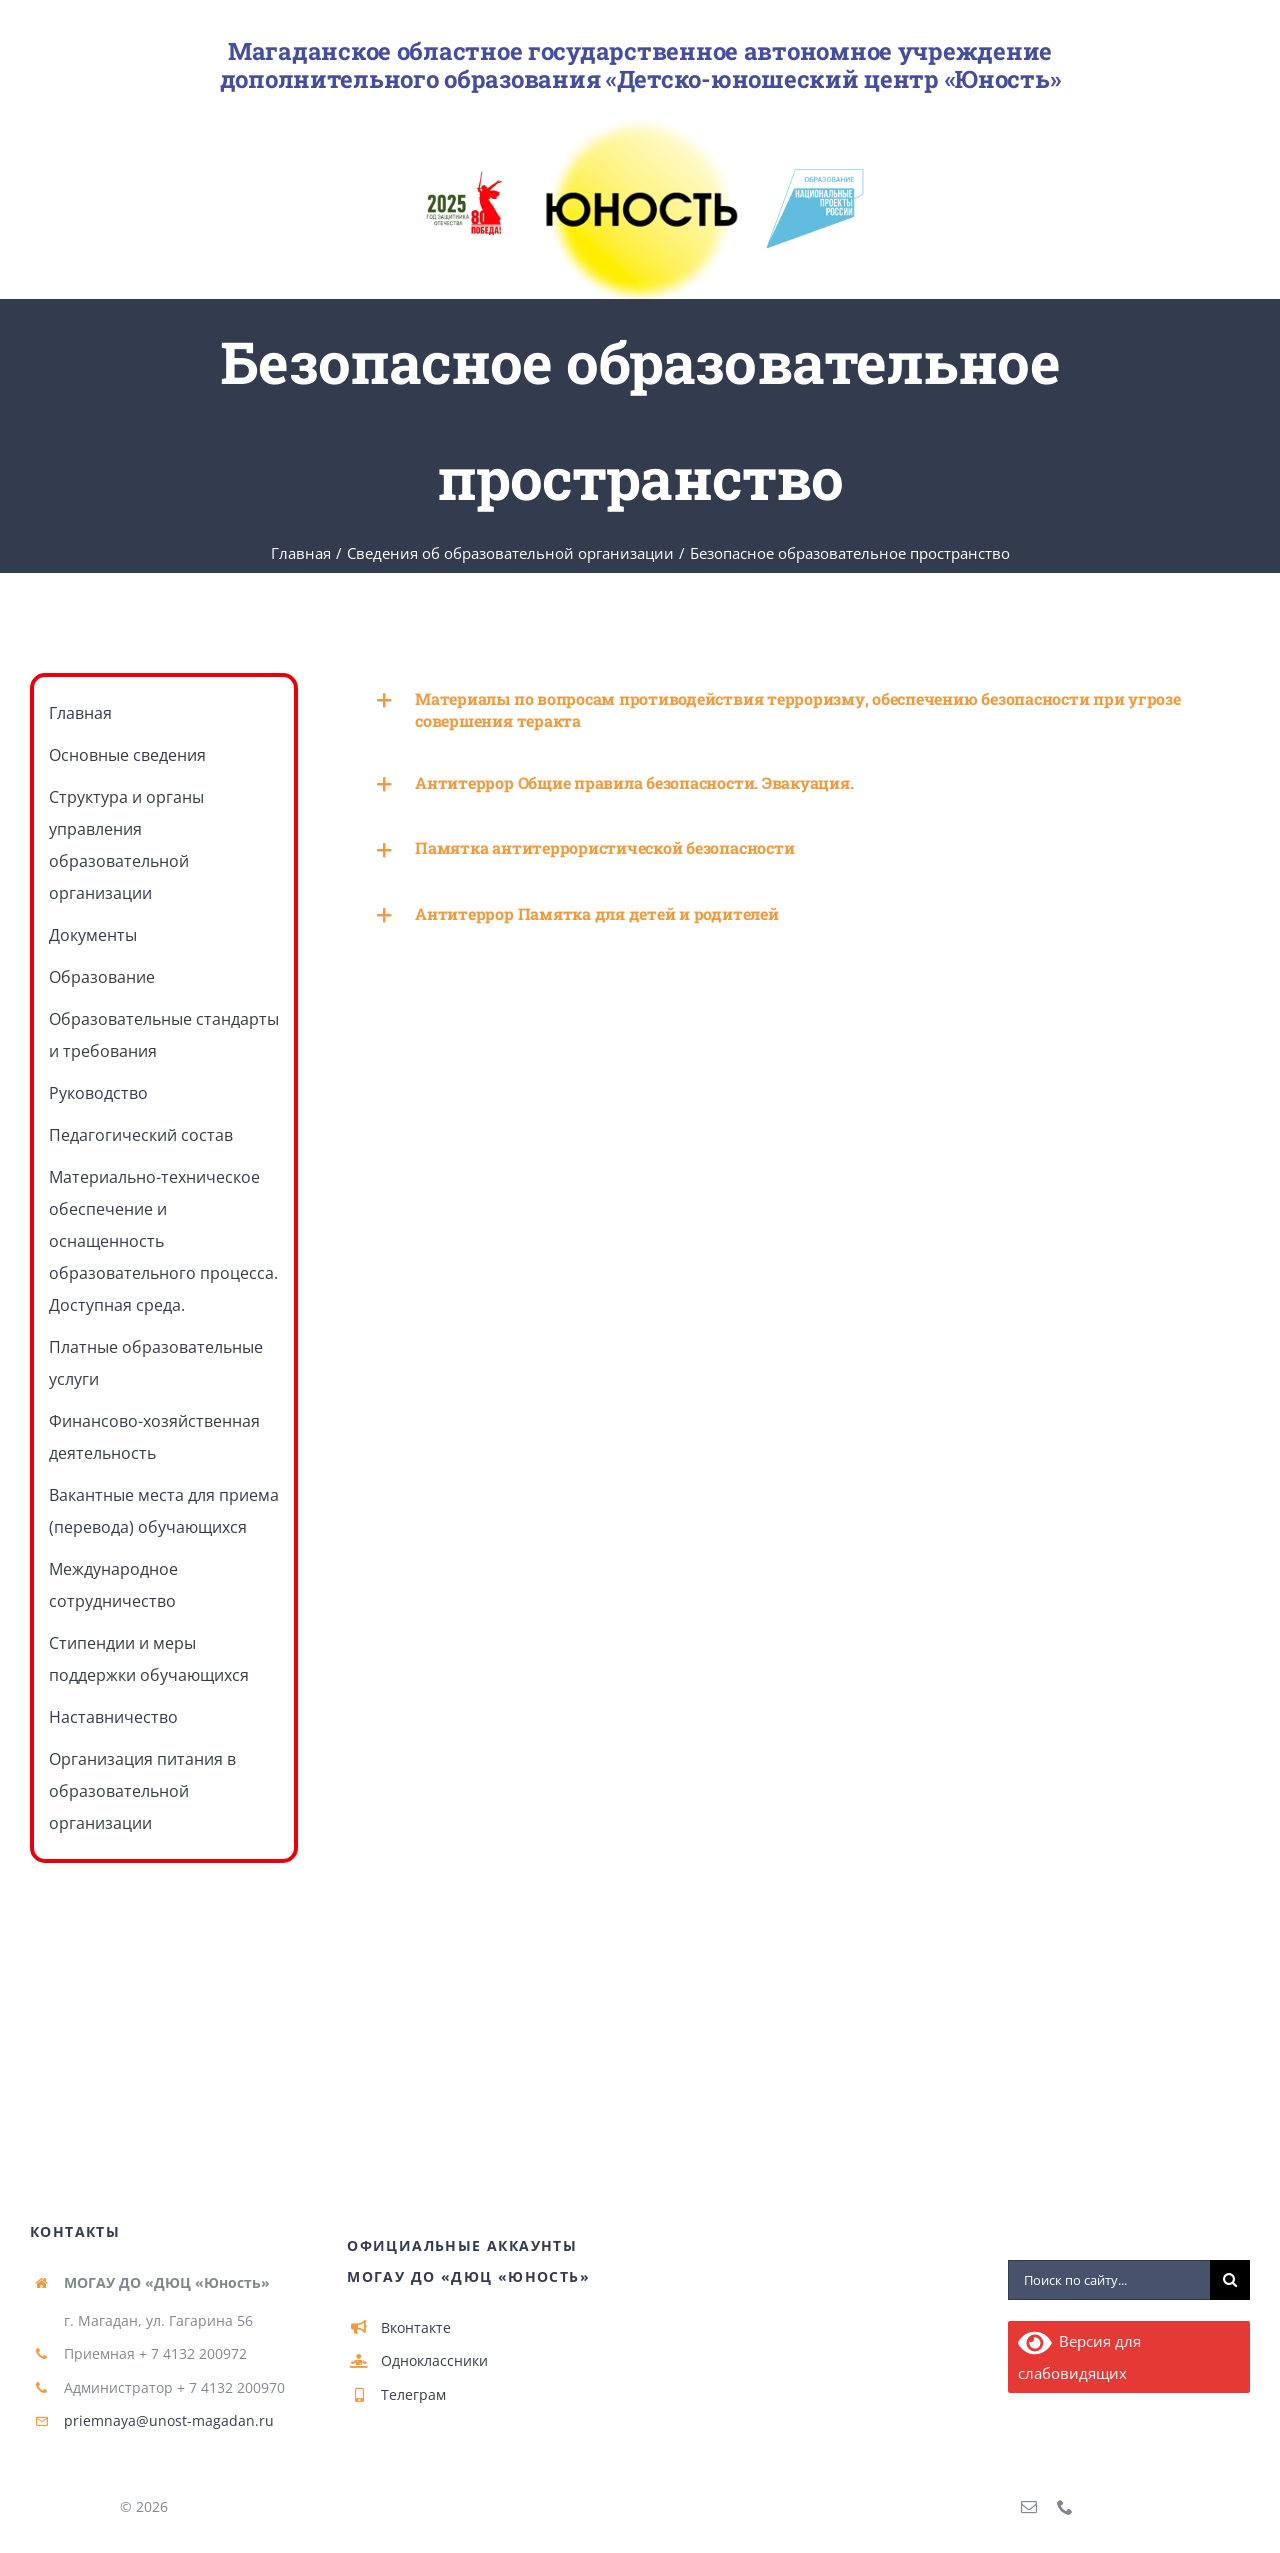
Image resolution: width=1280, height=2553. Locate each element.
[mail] (1029, 2507)
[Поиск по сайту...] (1109, 2280)
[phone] (1065, 2507)
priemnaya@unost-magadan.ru (169, 2420)
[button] (798, 710)
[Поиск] (1230, 2280)
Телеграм (413, 2394)
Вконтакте (416, 2327)
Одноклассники (434, 2360)
